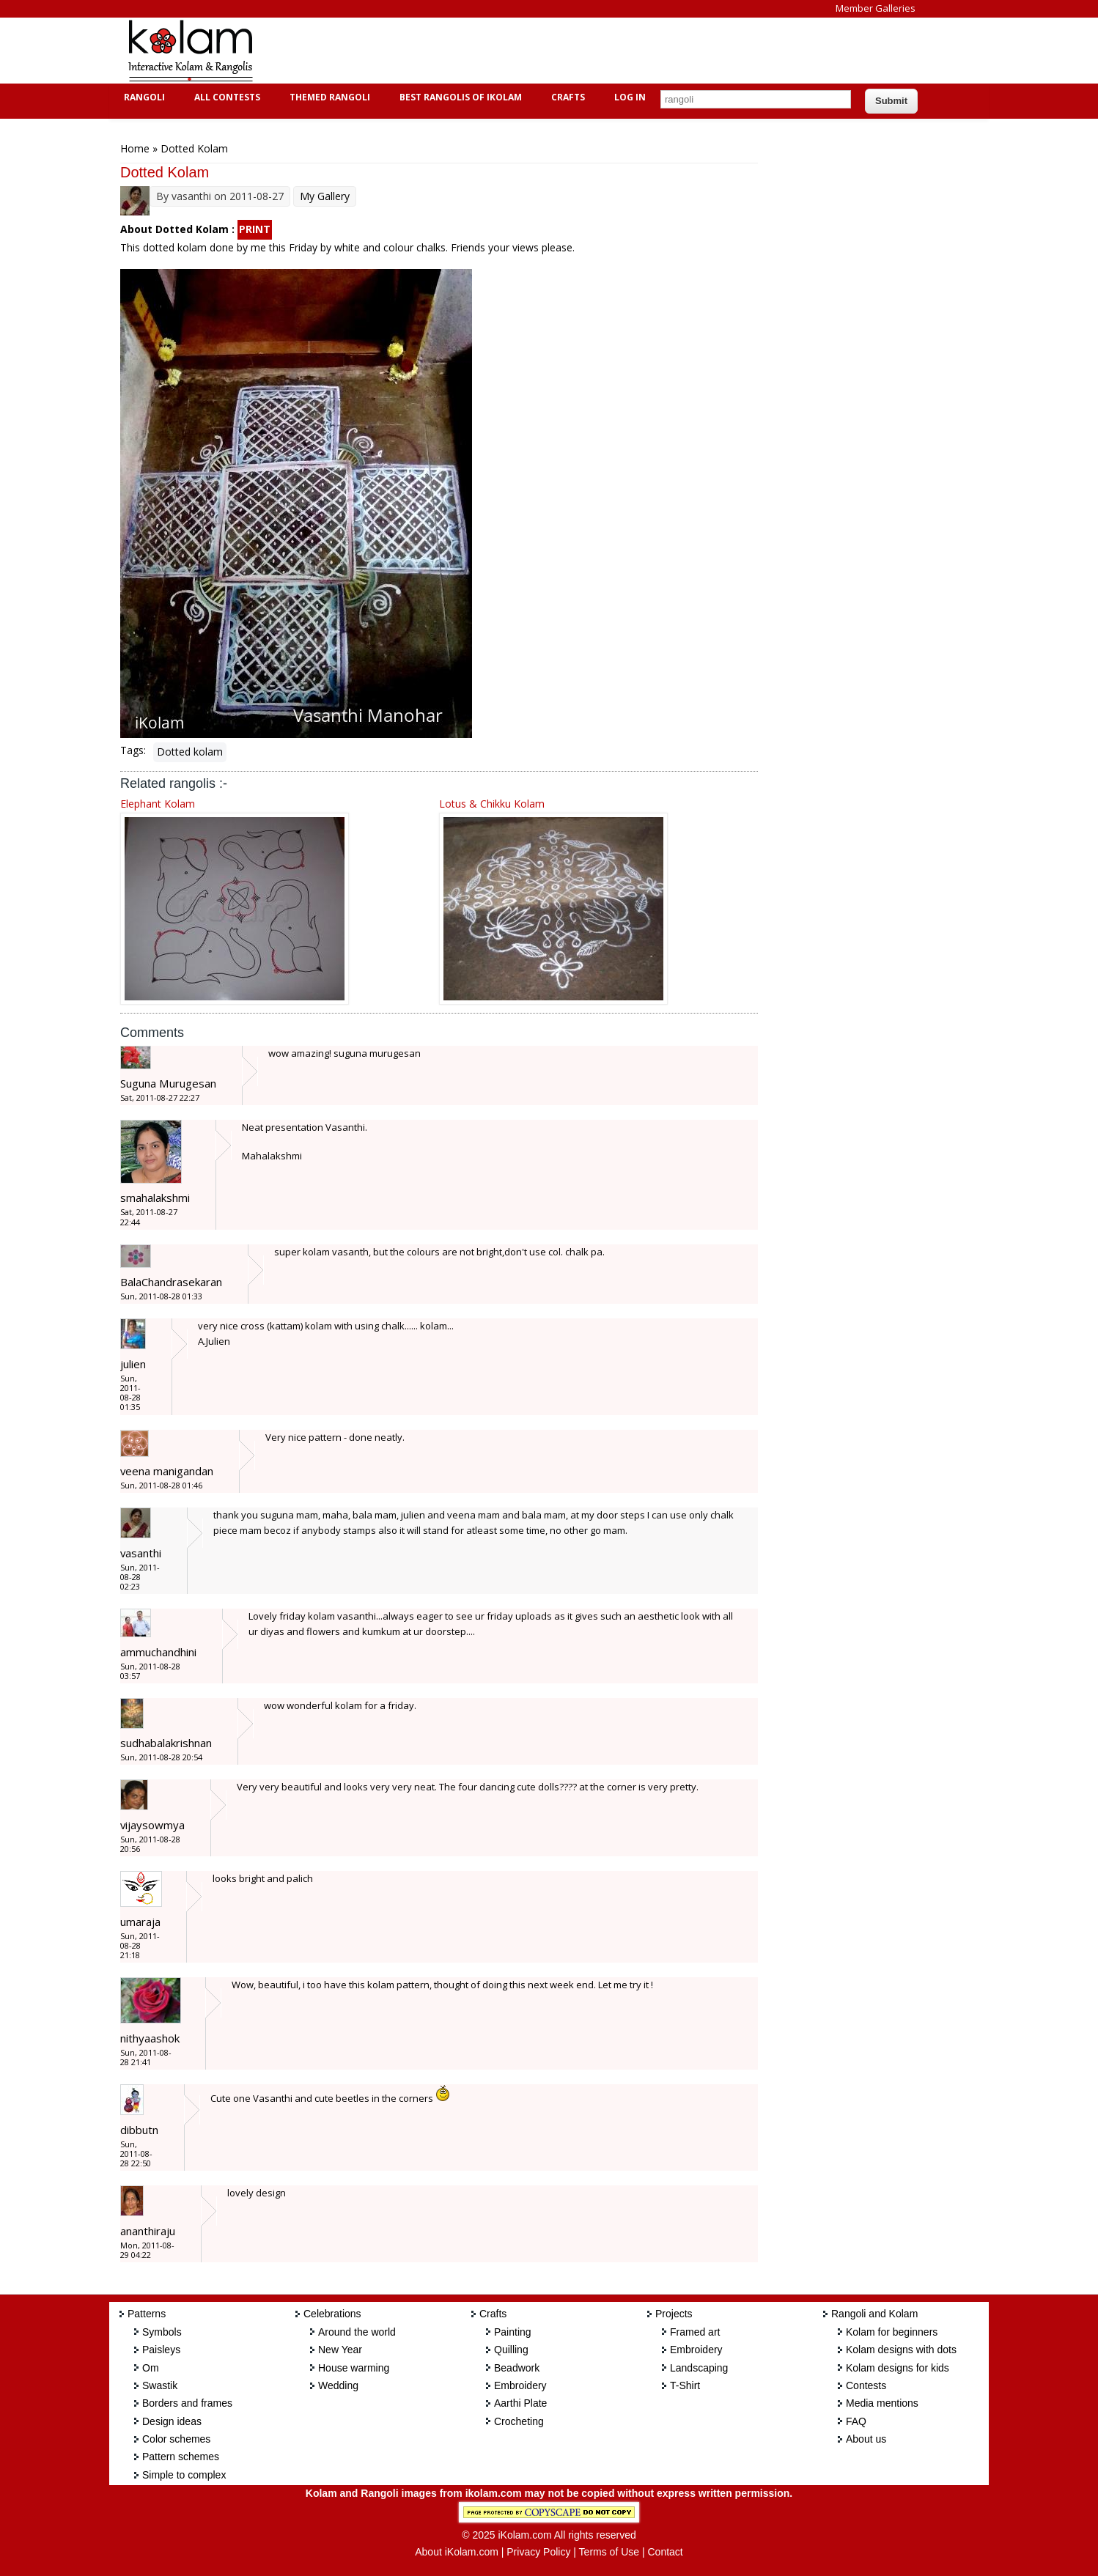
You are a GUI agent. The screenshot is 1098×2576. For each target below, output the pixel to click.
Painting (512, 2332)
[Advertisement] (537, 51)
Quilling (511, 2349)
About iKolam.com (456, 2552)
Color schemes (176, 2439)
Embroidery (520, 2385)
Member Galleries (875, 8)
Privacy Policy (538, 2552)
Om (150, 2368)
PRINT (254, 229)
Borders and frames (187, 2403)
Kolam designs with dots (901, 2349)
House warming (353, 2368)
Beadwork (516, 2368)
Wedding (338, 2385)
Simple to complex (184, 2475)
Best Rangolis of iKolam (459, 97)
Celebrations (332, 2313)
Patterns (147, 2313)
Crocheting (519, 2421)
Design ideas (172, 2421)
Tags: (133, 750)
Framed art (695, 2332)
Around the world (357, 2332)
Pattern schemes (180, 2456)
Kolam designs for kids (897, 2368)
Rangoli (142, 97)
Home (135, 148)
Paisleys (161, 2349)
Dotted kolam (190, 752)
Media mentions (882, 2403)
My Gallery (325, 196)
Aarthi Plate (520, 2403)
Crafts (566, 97)
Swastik (159, 2385)
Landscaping (699, 2368)
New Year (340, 2349)
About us (866, 2439)
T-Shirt (685, 2385)
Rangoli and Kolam (874, 2313)
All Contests (225, 97)
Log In (630, 97)
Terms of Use (609, 2552)
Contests (866, 2385)
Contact (664, 2552)
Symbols (162, 2332)
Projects (674, 2313)
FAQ (856, 2421)
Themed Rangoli (328, 97)
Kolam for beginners (891, 2332)
